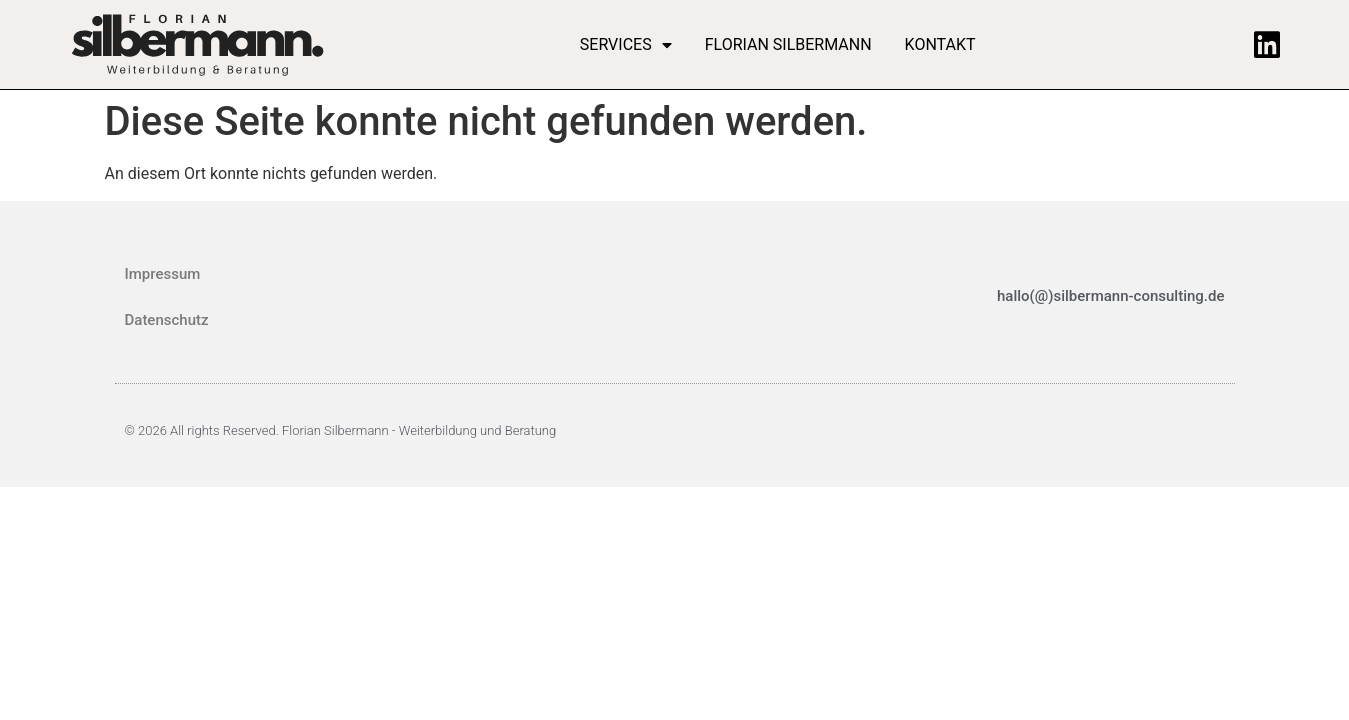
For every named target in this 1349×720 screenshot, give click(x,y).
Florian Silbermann (788, 44)
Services (626, 45)
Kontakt (940, 44)
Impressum (163, 274)
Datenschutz (167, 320)
